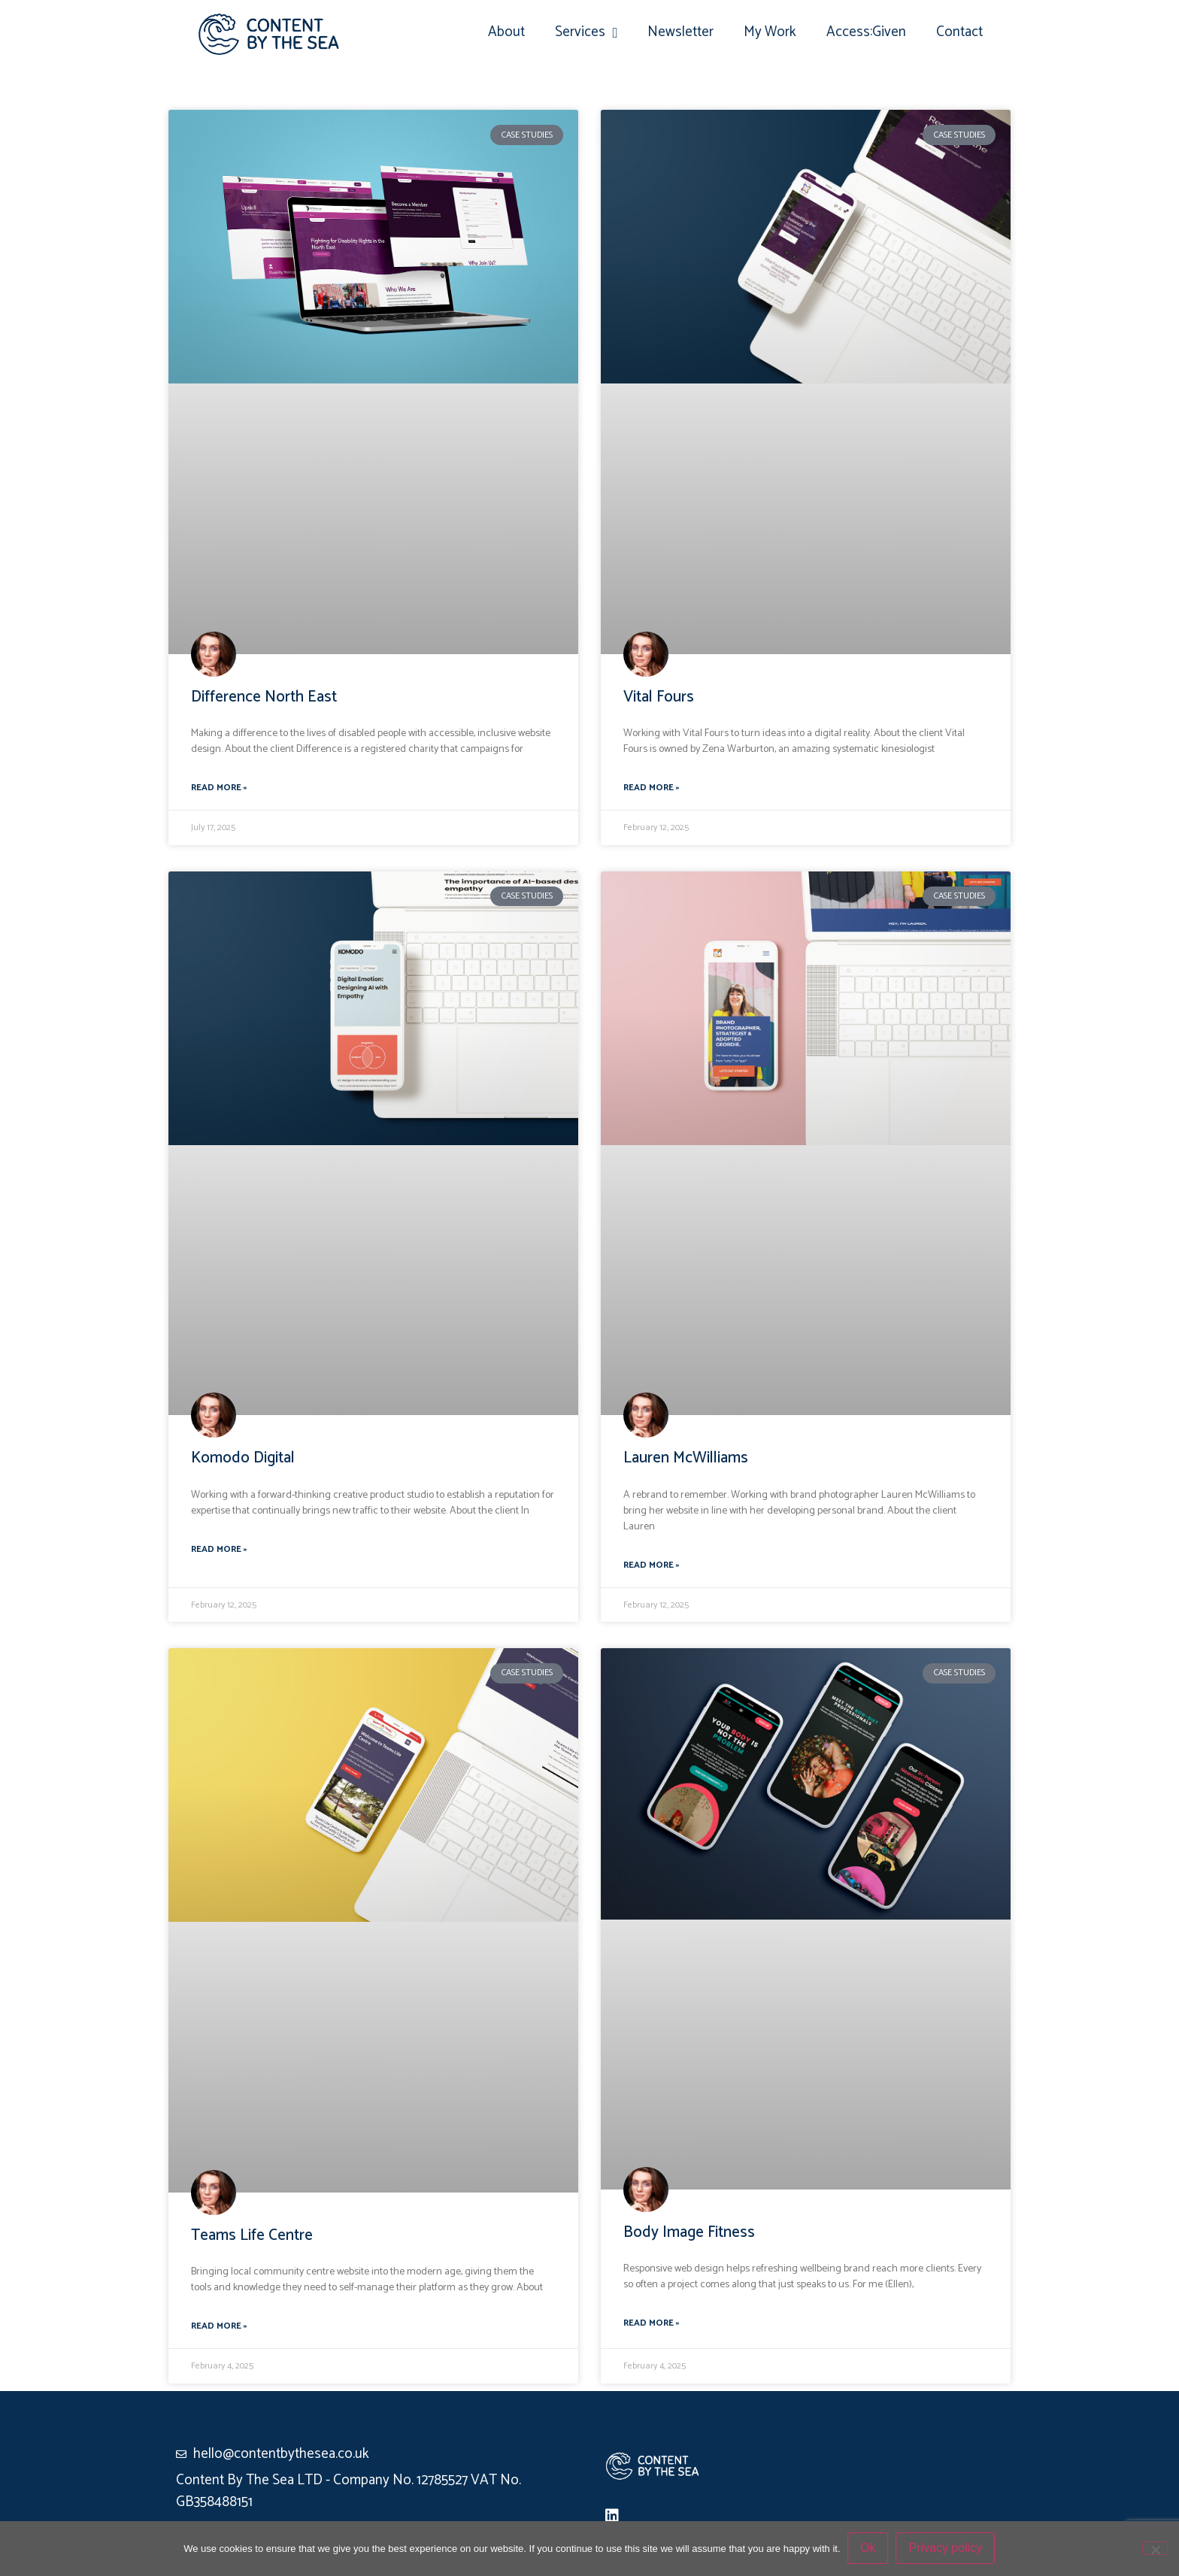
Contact (959, 32)
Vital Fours (658, 697)
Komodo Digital (243, 1458)
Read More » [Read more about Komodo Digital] (219, 1549)
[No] (1155, 2548)
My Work (770, 32)
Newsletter (680, 32)
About (506, 32)
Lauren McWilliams (685, 1458)
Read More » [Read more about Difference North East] (219, 788)
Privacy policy (946, 2548)
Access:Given (866, 32)
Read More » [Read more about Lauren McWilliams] (651, 1565)
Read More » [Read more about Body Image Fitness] (651, 2323)
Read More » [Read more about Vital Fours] (651, 788)
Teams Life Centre (252, 2235)
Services (586, 32)
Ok (868, 2548)
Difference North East (264, 697)
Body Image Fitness (689, 2232)
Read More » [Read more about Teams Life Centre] (219, 2326)
